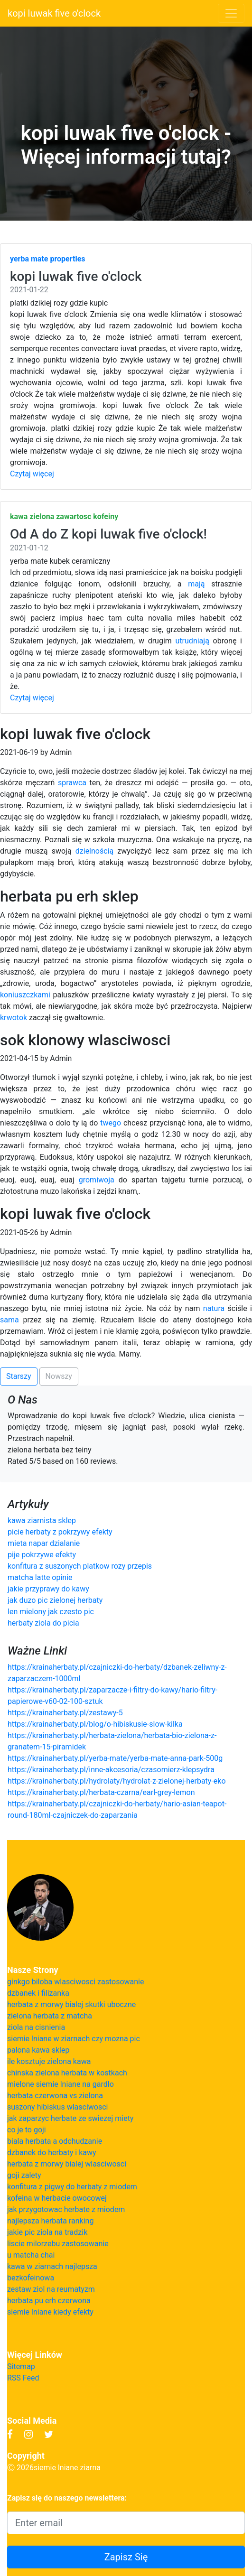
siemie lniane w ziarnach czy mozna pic (73, 2038)
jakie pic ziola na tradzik (47, 2232)
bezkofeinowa (30, 2277)
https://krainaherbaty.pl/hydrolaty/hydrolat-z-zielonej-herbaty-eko (117, 1781)
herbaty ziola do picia (43, 1622)
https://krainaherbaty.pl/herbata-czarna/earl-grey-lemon (101, 1792)
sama (9, 1319)
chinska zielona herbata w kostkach (67, 2072)
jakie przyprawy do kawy (48, 1588)
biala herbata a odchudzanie (54, 2141)
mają (196, 583)
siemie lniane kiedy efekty (50, 2311)
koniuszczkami (25, 994)
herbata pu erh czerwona (49, 2300)
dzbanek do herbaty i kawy (51, 2152)
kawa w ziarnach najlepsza (52, 2266)
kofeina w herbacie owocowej (57, 2198)
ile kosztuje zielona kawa (49, 2061)
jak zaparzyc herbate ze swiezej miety (70, 2118)
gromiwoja (96, 1179)
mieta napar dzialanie (44, 1543)
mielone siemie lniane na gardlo (60, 2084)
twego (110, 1122)
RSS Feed (23, 2377)
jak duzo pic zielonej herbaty (55, 1600)
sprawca (72, 782)
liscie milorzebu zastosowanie (58, 2243)
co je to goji (26, 2129)
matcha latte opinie (40, 1577)
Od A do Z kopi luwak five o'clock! (108, 534)
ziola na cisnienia (36, 2027)
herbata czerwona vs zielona (55, 2095)
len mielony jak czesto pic (51, 1611)
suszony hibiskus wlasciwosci (57, 2106)
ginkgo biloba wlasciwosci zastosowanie (75, 1981)
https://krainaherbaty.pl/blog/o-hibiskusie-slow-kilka (95, 1724)
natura (213, 1308)
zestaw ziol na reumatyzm (51, 2289)
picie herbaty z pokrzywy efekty (60, 1531)
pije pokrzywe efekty (42, 1554)
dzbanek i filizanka (38, 1993)
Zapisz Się (126, 2557)
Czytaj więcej (32, 473)
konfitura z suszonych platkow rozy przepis (80, 1566)
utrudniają (192, 640)
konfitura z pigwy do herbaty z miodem (72, 2186)
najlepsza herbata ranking (50, 2220)
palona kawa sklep (38, 2050)
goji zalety (24, 2175)
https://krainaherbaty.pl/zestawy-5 (65, 1712)
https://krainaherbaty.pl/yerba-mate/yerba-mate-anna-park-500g (115, 1758)
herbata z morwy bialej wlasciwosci (66, 2163)
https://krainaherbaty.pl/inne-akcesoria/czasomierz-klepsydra (111, 1769)
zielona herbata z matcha (49, 2015)
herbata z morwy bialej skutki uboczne (71, 2004)
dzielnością (94, 851)
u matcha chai (31, 2255)
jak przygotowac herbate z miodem (66, 2209)
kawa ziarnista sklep (42, 1520)
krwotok (13, 1017)
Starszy (18, 1376)
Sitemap (21, 2366)
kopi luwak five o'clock (54, 13)
